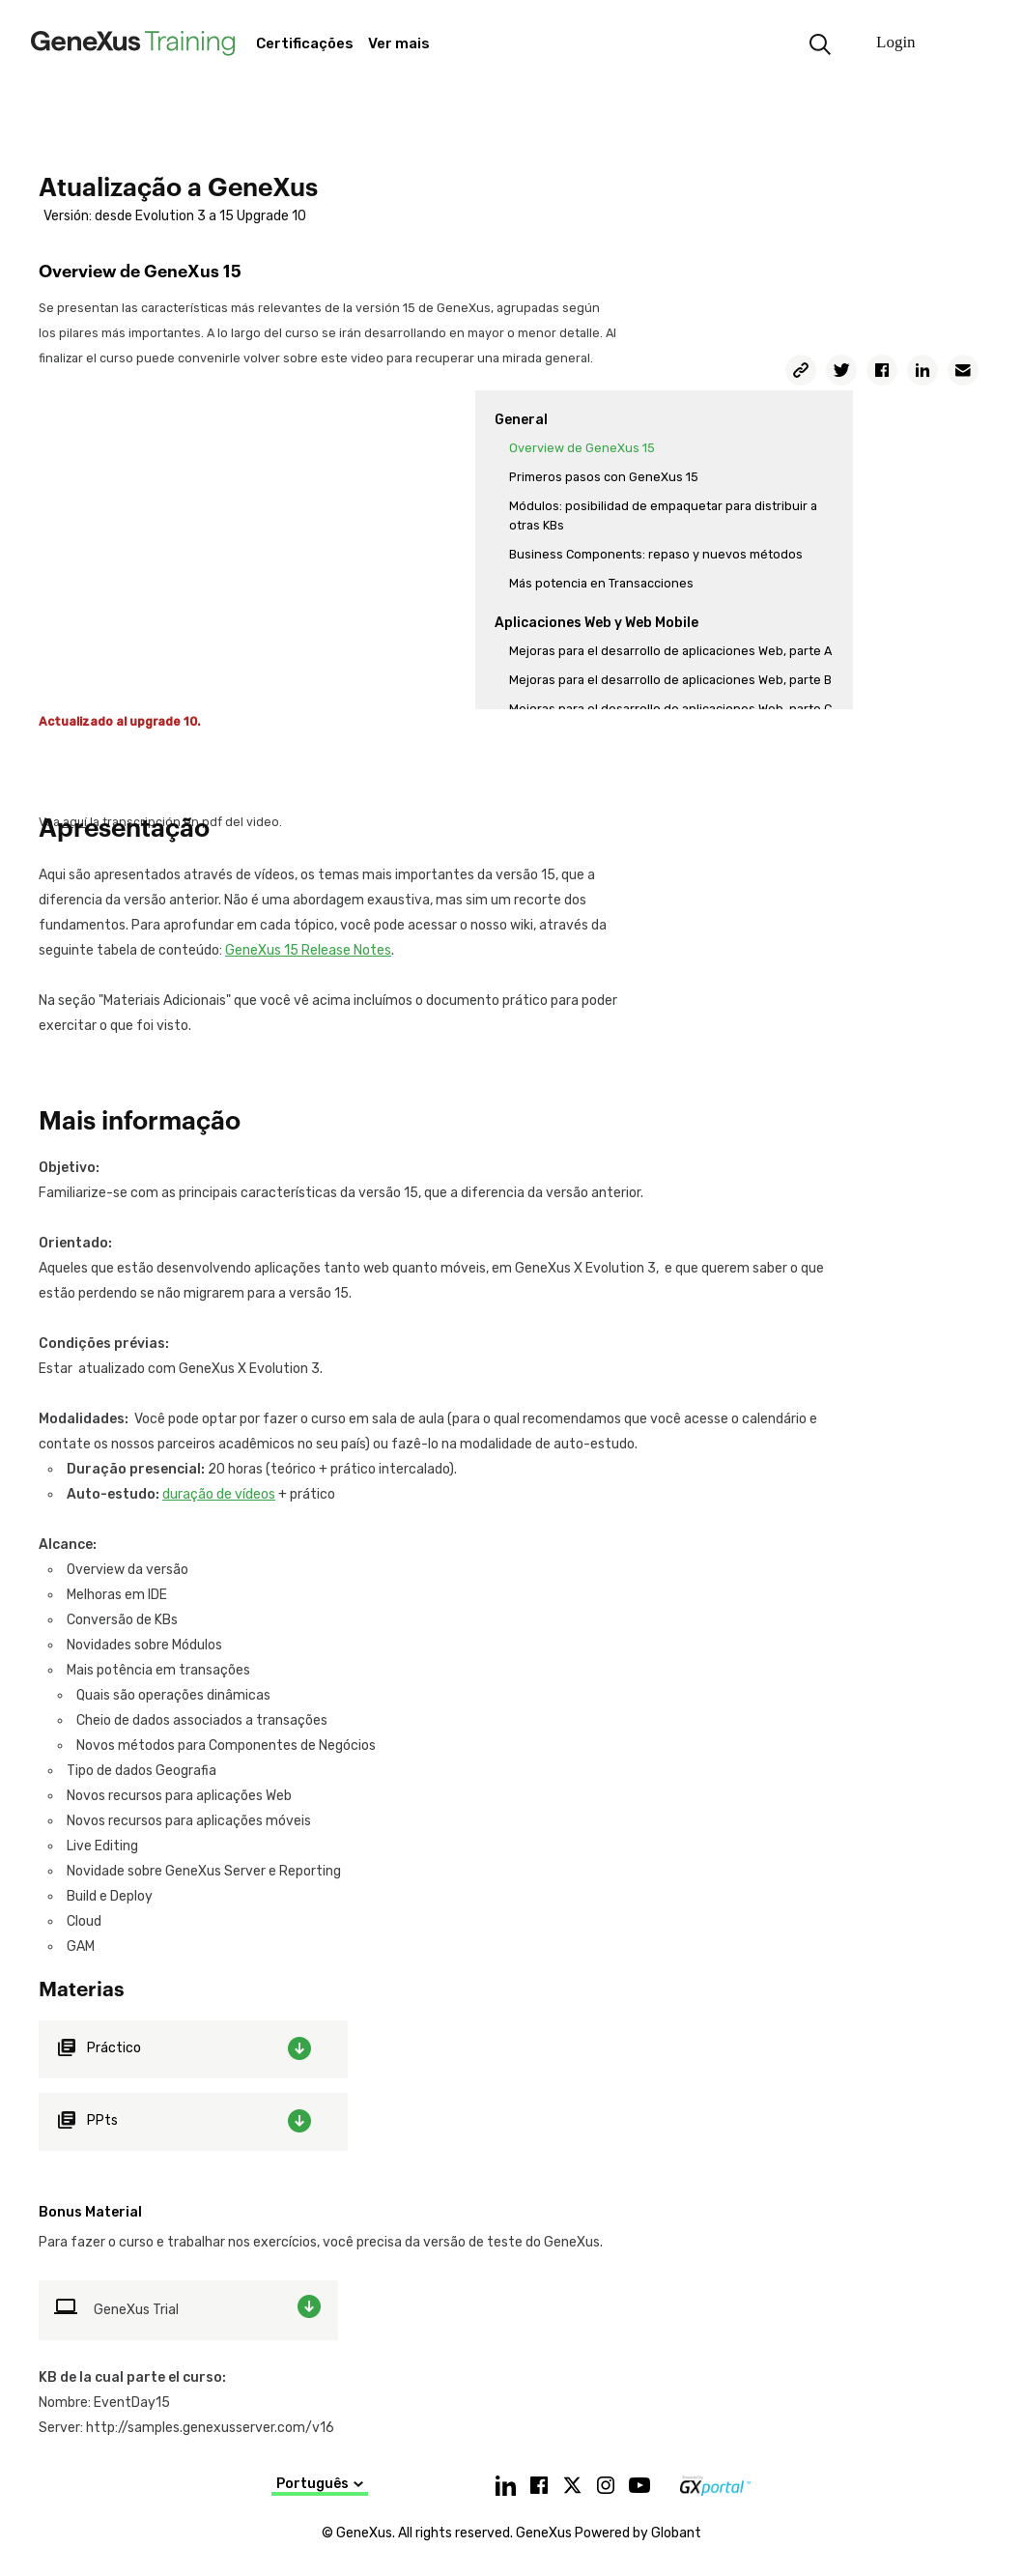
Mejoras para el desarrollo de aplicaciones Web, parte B (670, 680)
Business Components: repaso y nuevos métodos (656, 554)
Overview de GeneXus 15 (582, 448)
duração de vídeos (218, 1494)
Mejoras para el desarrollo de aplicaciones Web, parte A (670, 651)
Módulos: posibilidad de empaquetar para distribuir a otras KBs (663, 515)
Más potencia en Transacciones (601, 583)
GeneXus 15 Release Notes (308, 950)
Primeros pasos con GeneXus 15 (603, 477)
